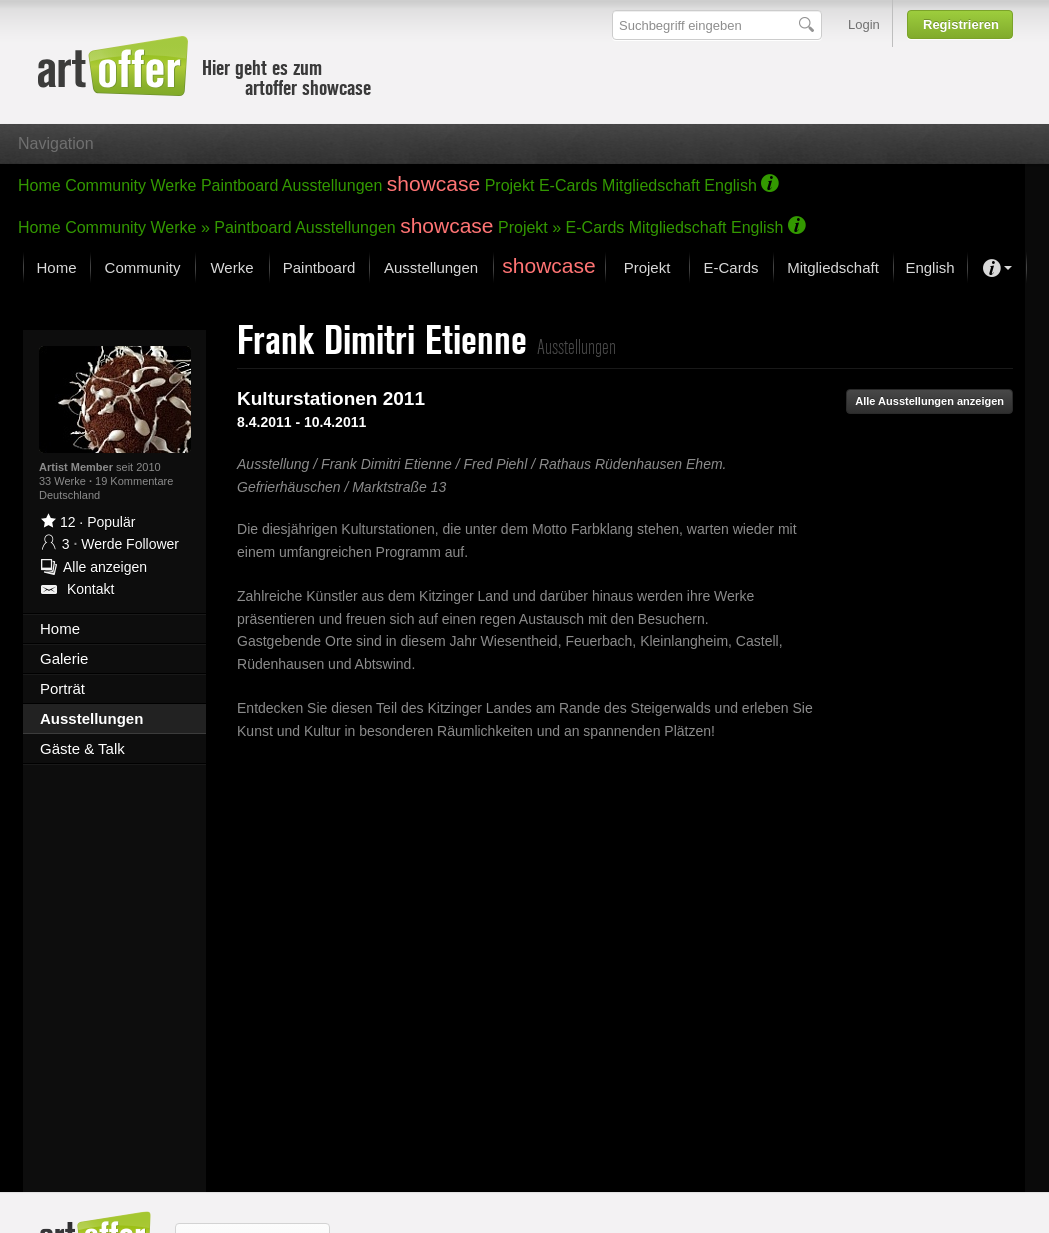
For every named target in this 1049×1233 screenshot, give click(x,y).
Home (39, 185)
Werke (174, 185)
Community (105, 185)
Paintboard (239, 185)
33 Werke (64, 481)
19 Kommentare (134, 481)
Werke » (180, 227)
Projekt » (529, 227)
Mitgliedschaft (651, 185)
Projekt (510, 185)
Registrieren (961, 24)
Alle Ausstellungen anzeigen (929, 401)
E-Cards (568, 185)
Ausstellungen (332, 185)
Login (864, 24)
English (730, 185)
